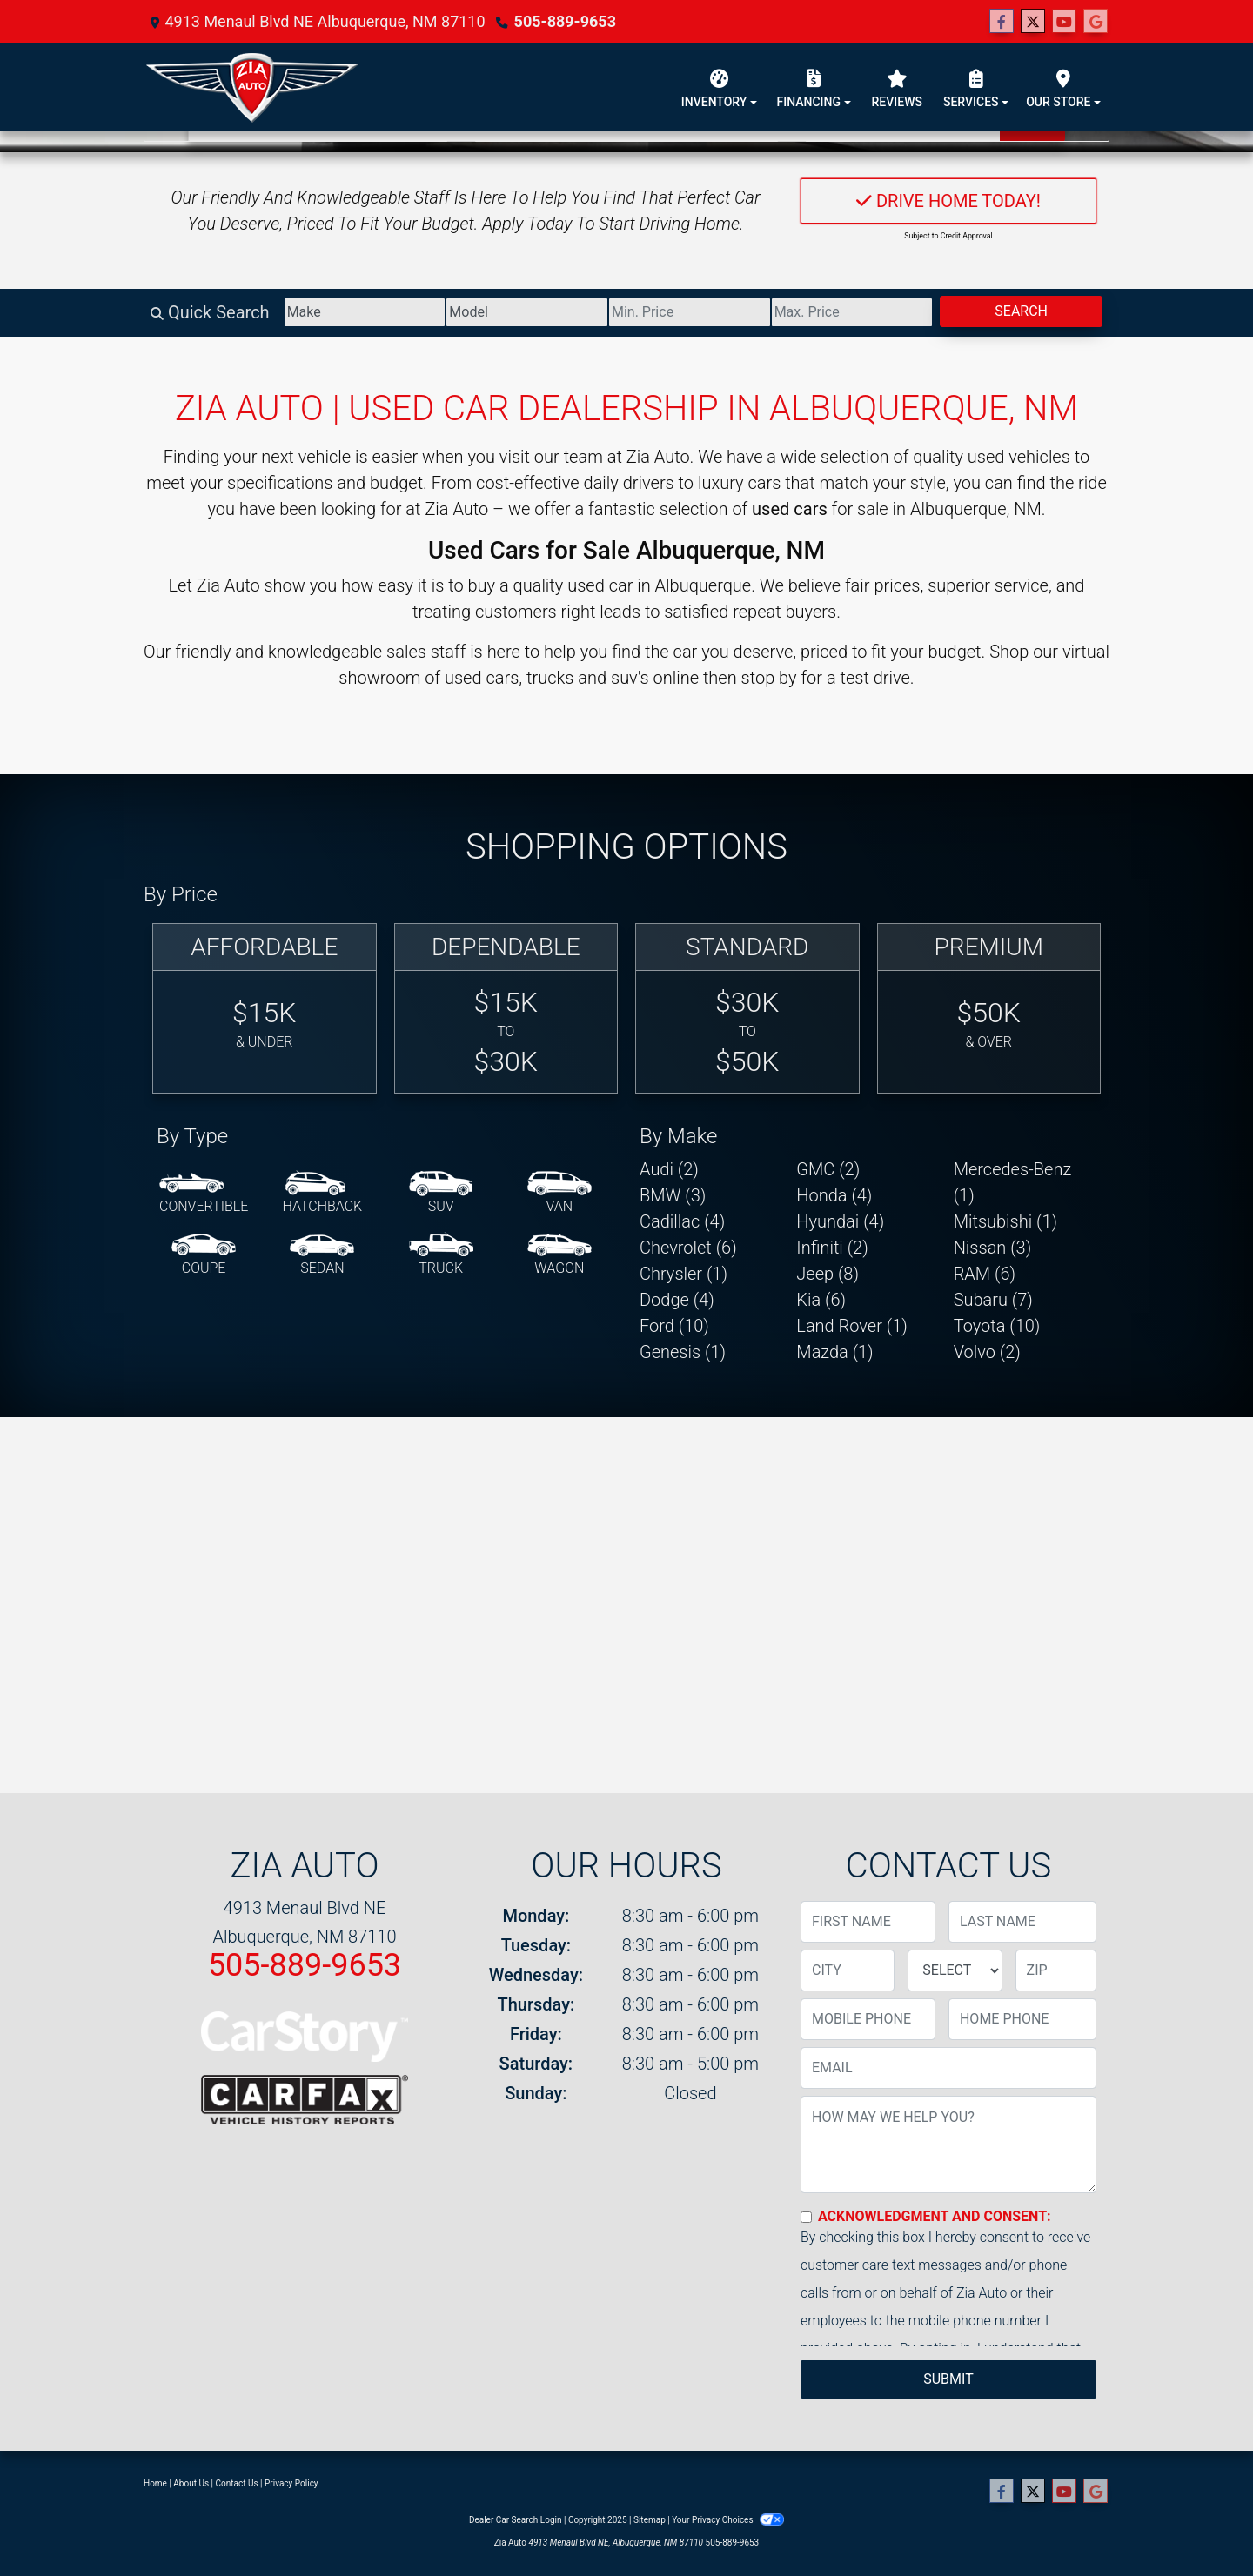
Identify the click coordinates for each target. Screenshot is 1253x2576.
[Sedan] (322, 1255)
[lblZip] (1055, 1970)
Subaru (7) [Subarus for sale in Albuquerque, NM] (993, 1299)
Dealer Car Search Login (515, 2520)
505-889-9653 (565, 21)
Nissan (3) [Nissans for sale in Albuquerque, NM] (993, 1247)
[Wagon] (559, 1255)
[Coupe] (203, 1255)
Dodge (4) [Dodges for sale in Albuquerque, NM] (677, 1299)
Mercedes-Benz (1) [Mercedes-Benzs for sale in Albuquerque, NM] (1013, 1182)
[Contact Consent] (806, 2217)
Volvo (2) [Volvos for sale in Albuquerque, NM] (987, 1352)
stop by (769, 677)
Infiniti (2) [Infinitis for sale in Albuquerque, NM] (832, 1247)
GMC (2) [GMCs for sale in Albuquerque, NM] (828, 1169)
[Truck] (441, 1255)
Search (1021, 311)
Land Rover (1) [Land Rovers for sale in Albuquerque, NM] (851, 1325)
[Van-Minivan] (559, 1193)
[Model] (527, 312)
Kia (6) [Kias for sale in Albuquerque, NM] (821, 1299)
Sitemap (649, 2520)
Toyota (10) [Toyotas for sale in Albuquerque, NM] (997, 1325)
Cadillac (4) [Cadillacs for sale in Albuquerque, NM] (682, 1221)
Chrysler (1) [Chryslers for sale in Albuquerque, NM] (683, 1273)
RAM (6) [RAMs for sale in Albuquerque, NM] (984, 1273)
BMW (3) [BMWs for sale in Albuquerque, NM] (673, 1195)
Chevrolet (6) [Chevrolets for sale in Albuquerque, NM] (688, 1247)
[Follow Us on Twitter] (1033, 22)
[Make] (365, 312)
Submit (948, 2379)
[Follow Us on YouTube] (1064, 22)
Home (155, 2483)
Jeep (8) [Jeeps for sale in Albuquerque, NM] (827, 1273)
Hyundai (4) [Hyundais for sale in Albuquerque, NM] (840, 1221)
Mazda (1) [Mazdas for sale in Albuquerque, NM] (834, 1352)
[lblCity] (848, 1970)
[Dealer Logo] (252, 87)
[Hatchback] (323, 1193)
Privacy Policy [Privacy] (291, 2483)
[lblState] (955, 1970)
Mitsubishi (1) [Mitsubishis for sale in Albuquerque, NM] (1005, 1221)
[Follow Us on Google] (1095, 22)
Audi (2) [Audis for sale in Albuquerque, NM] (669, 1169)
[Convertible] (203, 1193)
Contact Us (237, 2483)
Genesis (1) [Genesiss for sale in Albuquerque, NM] (683, 1352)
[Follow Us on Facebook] (1001, 22)
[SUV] (441, 1193)
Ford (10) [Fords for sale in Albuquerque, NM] (674, 1325)
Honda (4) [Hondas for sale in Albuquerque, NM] (834, 1195)
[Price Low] (689, 312)
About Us (191, 2483)
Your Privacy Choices (728, 2520)
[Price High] (852, 312)
